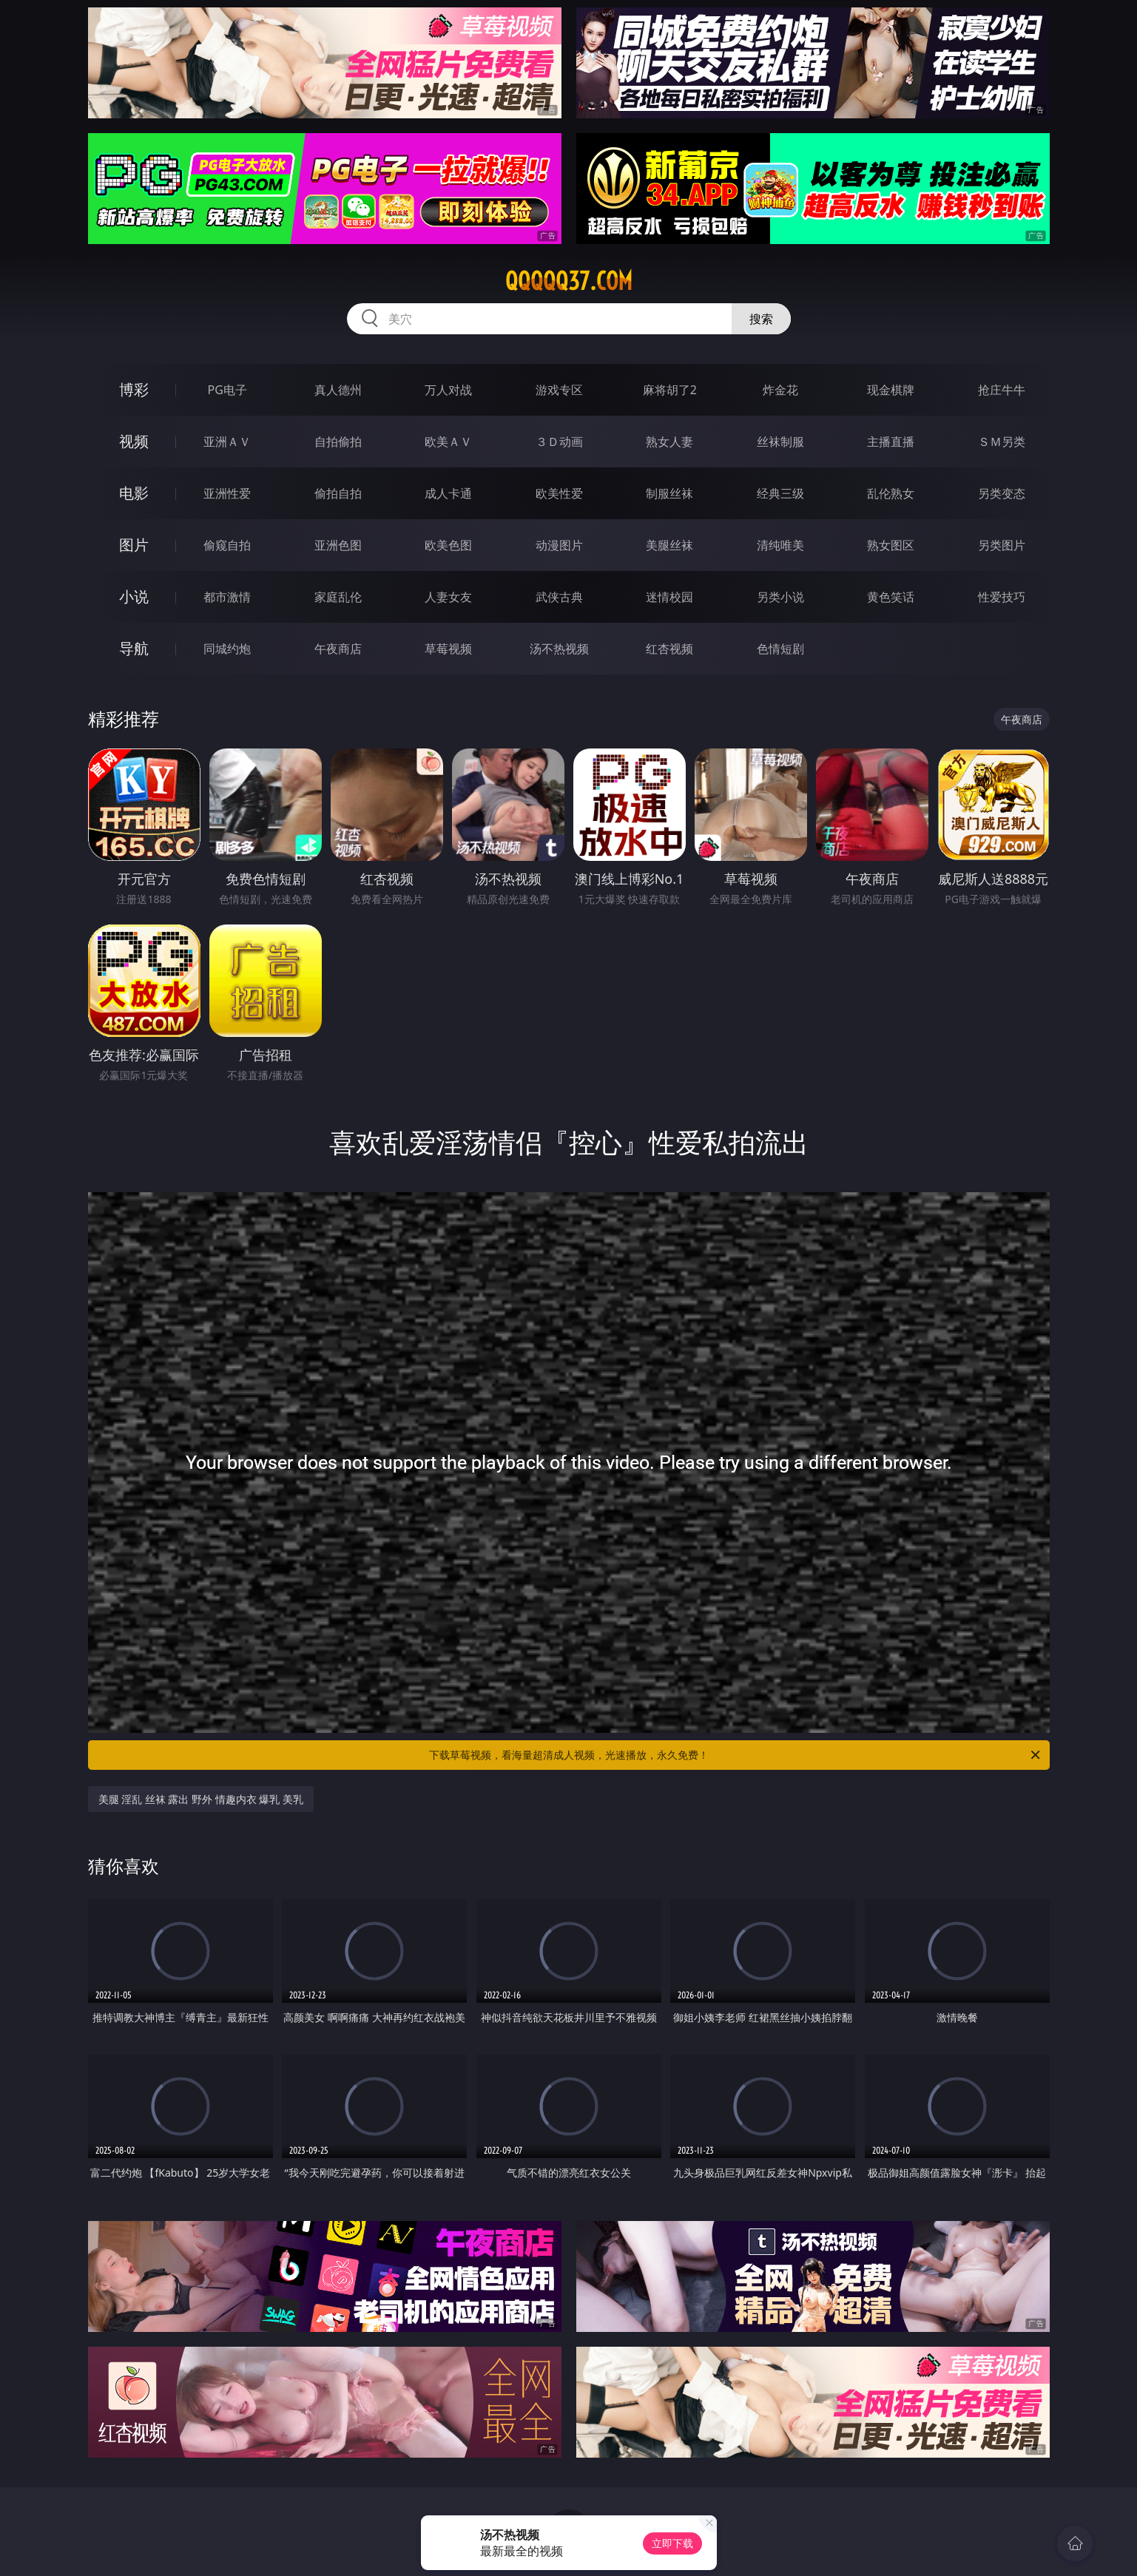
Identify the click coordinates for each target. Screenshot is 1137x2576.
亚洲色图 (338, 545)
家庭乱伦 (338, 597)
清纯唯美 (780, 545)
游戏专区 (559, 390)
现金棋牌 (890, 390)
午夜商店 (338, 648)
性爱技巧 (1001, 597)
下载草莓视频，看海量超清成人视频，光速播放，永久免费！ (735, 1755)
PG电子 (227, 390)
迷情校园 (669, 597)
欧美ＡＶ (448, 441)
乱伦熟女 (890, 493)
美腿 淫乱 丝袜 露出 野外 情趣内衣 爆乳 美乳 (200, 1799)
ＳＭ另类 (1001, 441)
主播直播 (890, 441)
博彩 (134, 389)
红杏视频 (669, 648)
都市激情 (227, 597)
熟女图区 (890, 545)
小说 (134, 596)
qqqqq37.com (568, 281)
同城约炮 (227, 648)
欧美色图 (448, 545)
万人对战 (448, 390)
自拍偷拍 (338, 441)
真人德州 (338, 390)
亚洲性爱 (227, 493)
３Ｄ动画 (559, 441)
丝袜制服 (780, 441)
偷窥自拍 (227, 545)
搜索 (761, 319)
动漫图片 (559, 545)
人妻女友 (448, 597)
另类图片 (1001, 545)
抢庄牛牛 (1001, 390)
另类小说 (780, 597)
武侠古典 (559, 597)
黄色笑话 (890, 597)
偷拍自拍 (338, 493)
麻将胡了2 (670, 390)
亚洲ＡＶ (227, 441)
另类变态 (1001, 493)
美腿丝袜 (669, 545)
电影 (134, 493)
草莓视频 (448, 648)
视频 (134, 441)
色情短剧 (780, 648)
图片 (134, 545)
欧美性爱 (559, 493)
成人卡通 (448, 493)
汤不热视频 (559, 648)
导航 (134, 648)
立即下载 (672, 2543)
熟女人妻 (669, 441)
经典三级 (780, 493)
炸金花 (780, 390)
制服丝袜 (669, 493)
